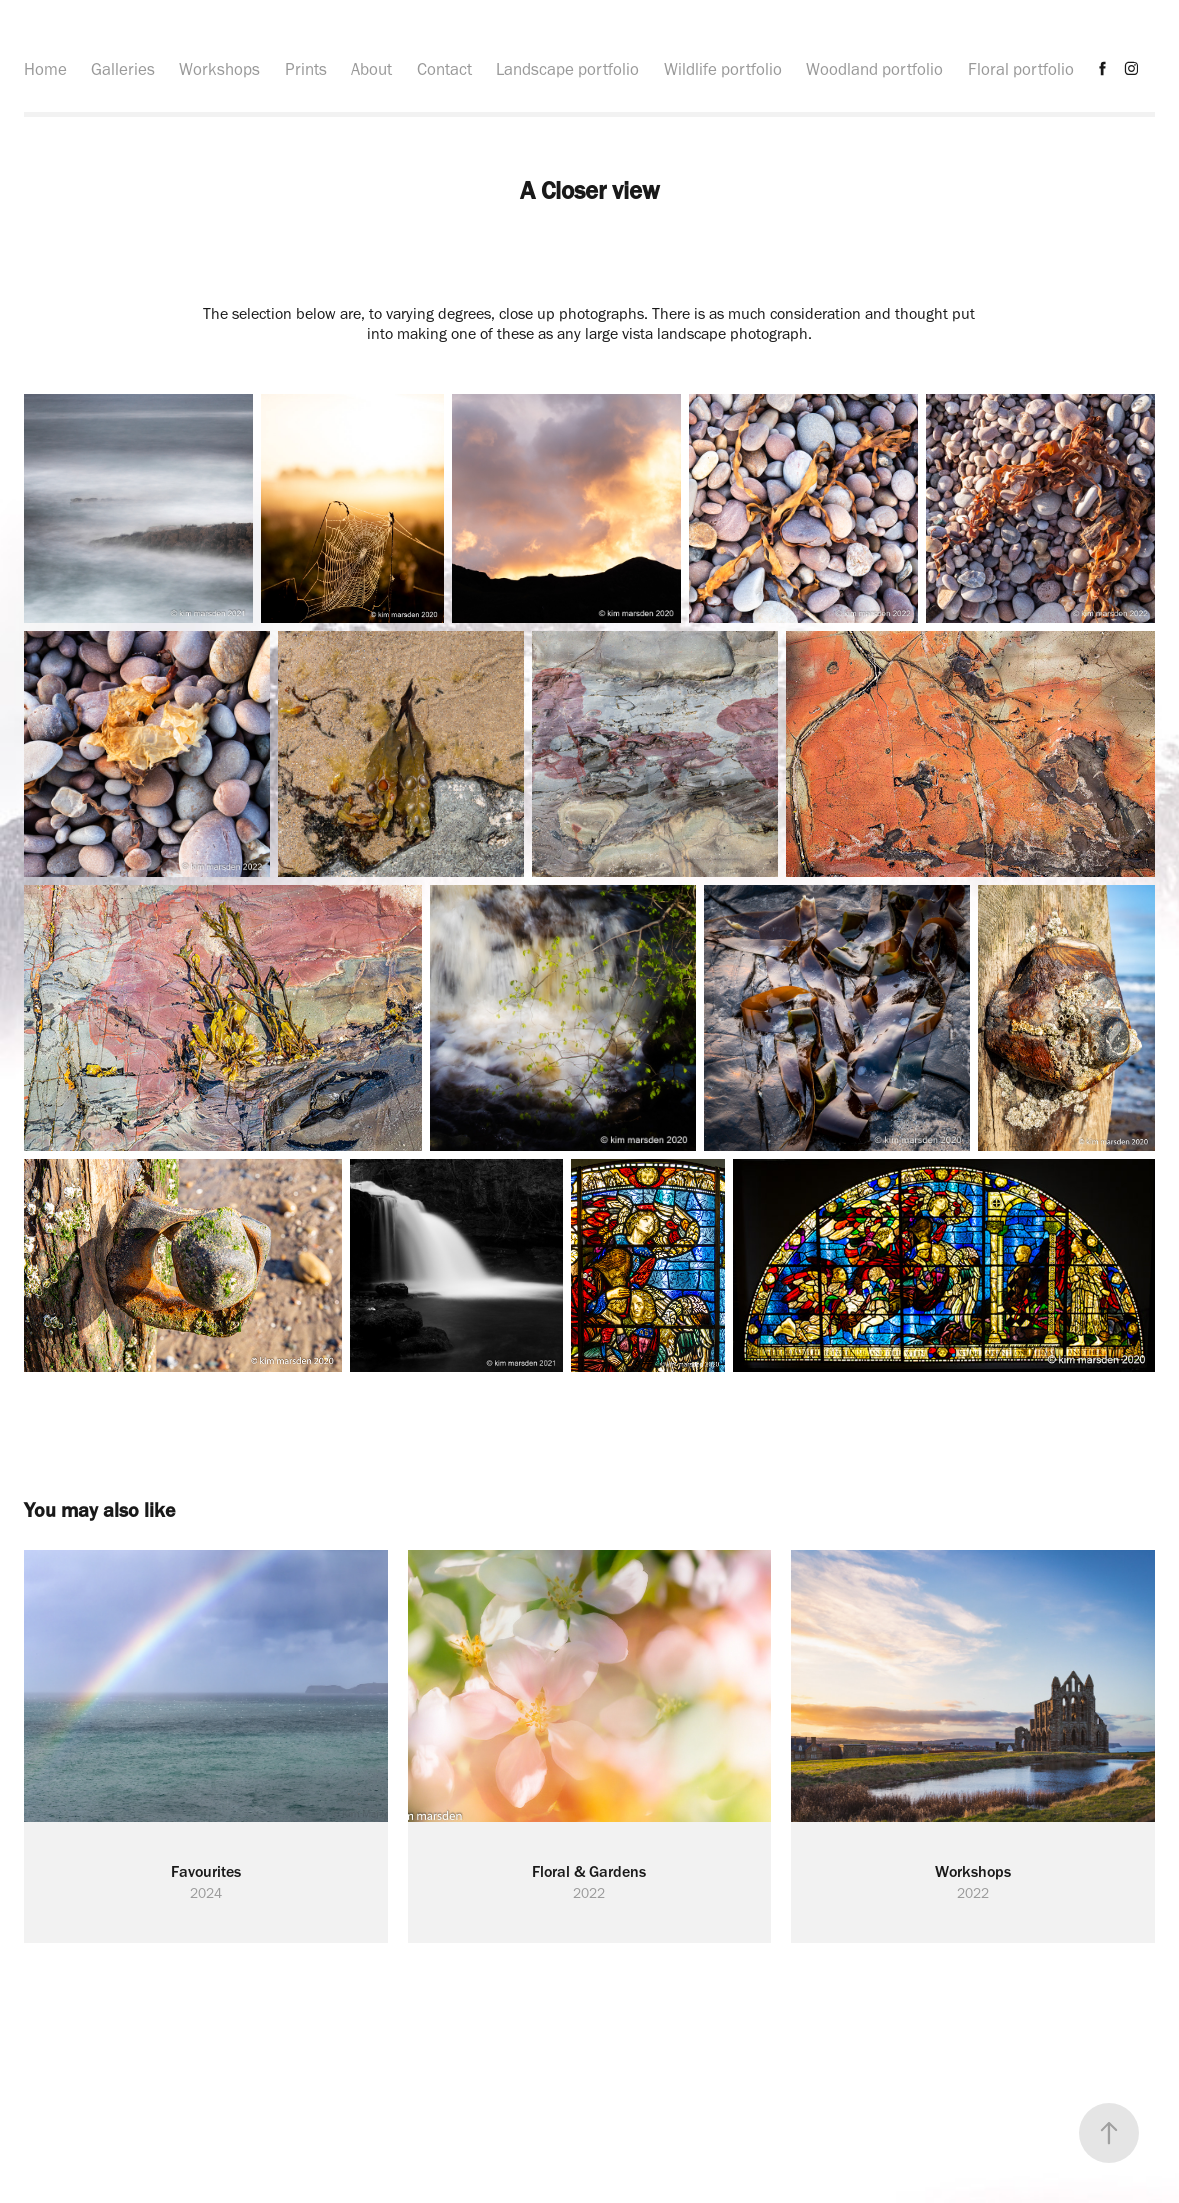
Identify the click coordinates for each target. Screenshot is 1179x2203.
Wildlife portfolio (723, 69)
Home (45, 69)
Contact (444, 69)
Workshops (219, 69)
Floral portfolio (1021, 69)
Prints (306, 69)
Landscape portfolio (567, 69)
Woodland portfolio (874, 69)
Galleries (123, 69)
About (371, 69)
